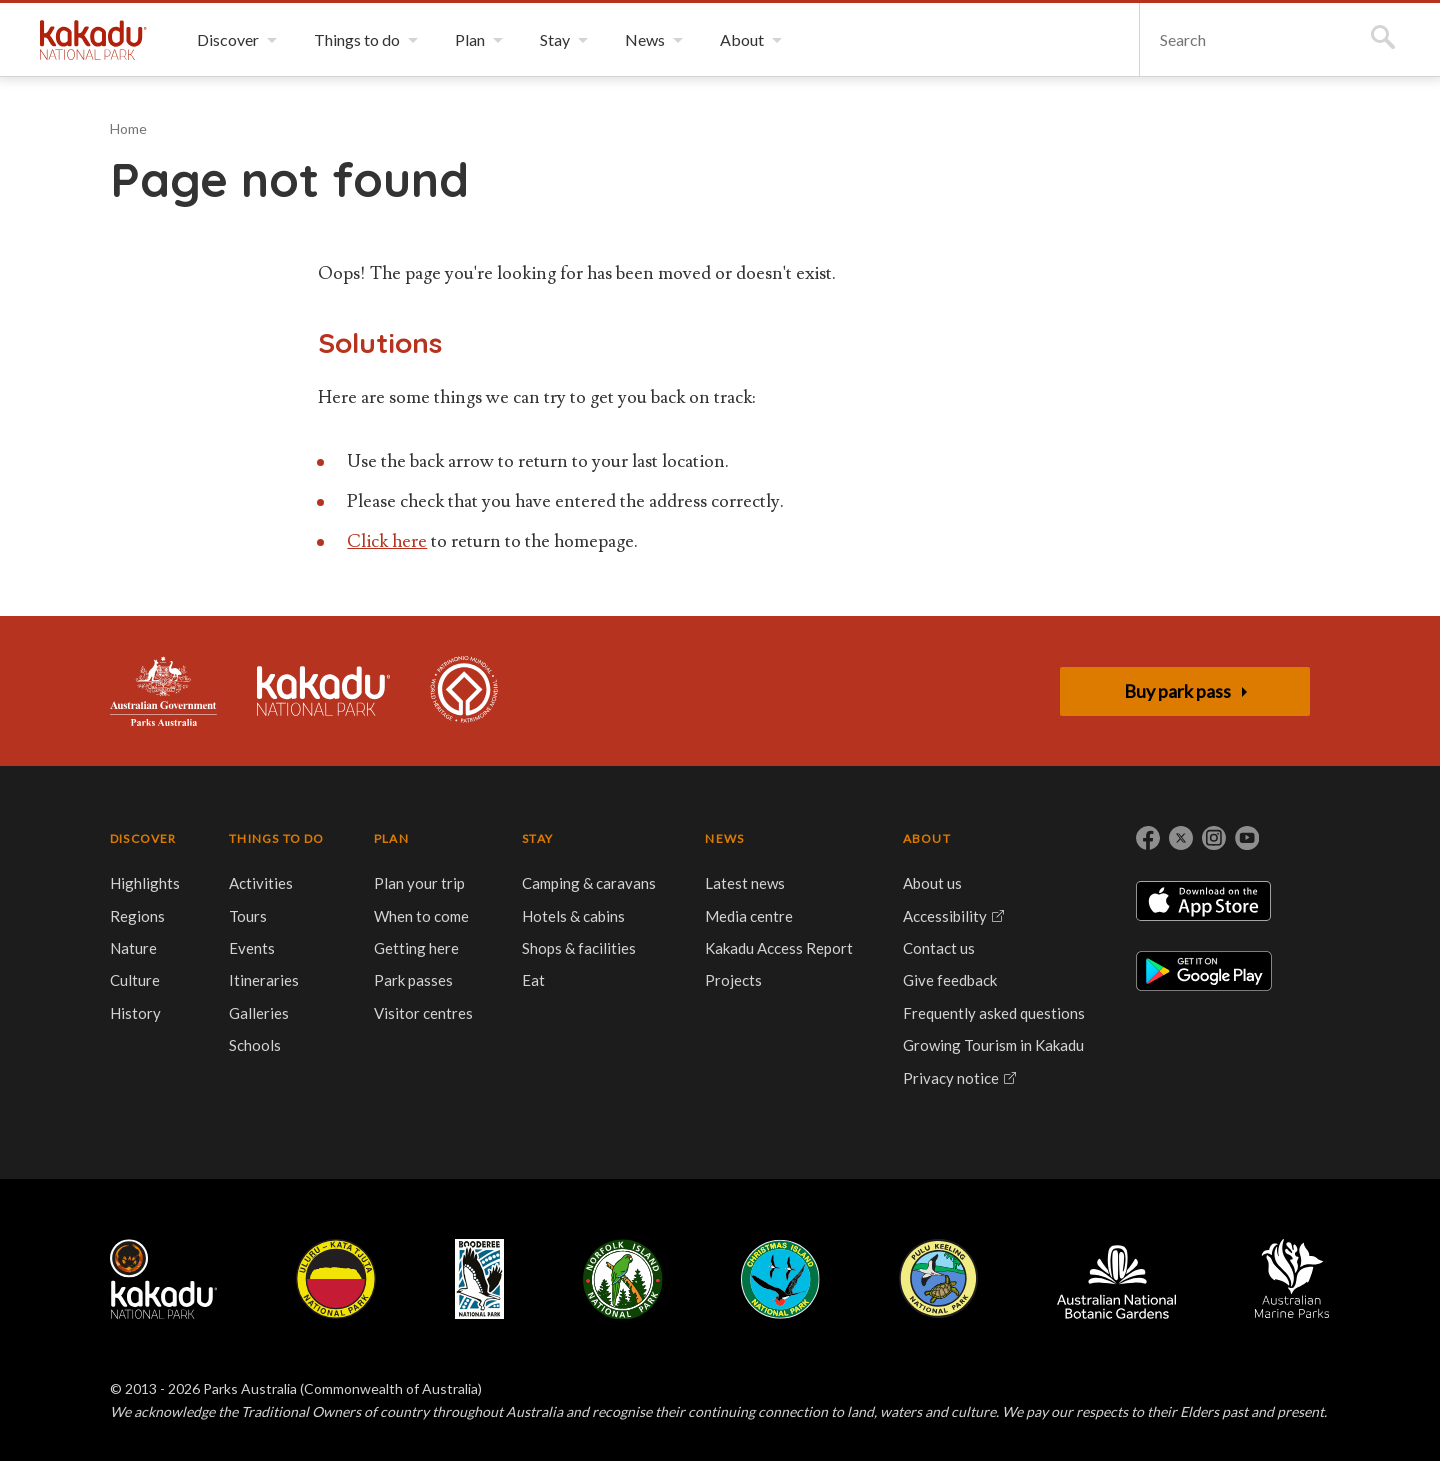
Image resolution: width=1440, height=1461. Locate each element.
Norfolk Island (623, 1279)
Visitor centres (423, 1013)
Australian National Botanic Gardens (1116, 1279)
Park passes (413, 980)
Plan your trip (419, 883)
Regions (137, 916)
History (135, 1013)
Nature (133, 948)
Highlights (145, 883)
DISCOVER (143, 838)
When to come (421, 916)
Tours (248, 916)
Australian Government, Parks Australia (163, 691)
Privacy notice (951, 1078)
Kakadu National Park (93, 40)
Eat (533, 980)
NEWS (724, 838)
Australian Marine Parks (1292, 1278)
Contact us (939, 948)
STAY (537, 838)
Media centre (749, 916)
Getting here (416, 948)
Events (252, 948)
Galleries (259, 1013)
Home (128, 128)
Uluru (336, 1279)
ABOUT (927, 838)
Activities (261, 883)
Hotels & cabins (573, 916)
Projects (733, 980)
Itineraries (264, 980)
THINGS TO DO (276, 838)
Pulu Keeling (938, 1279)
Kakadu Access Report (779, 948)
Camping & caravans (589, 883)
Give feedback (950, 980)
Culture (135, 980)
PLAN (391, 838)
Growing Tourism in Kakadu (993, 1045)
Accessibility (945, 916)
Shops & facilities (579, 948)
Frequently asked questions (994, 1013)
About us (932, 883)
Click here (387, 541)
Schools (255, 1045)
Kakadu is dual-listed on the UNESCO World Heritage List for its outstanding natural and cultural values (464, 691)
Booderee (479, 1279)
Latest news (745, 883)
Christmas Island (780, 1279)
